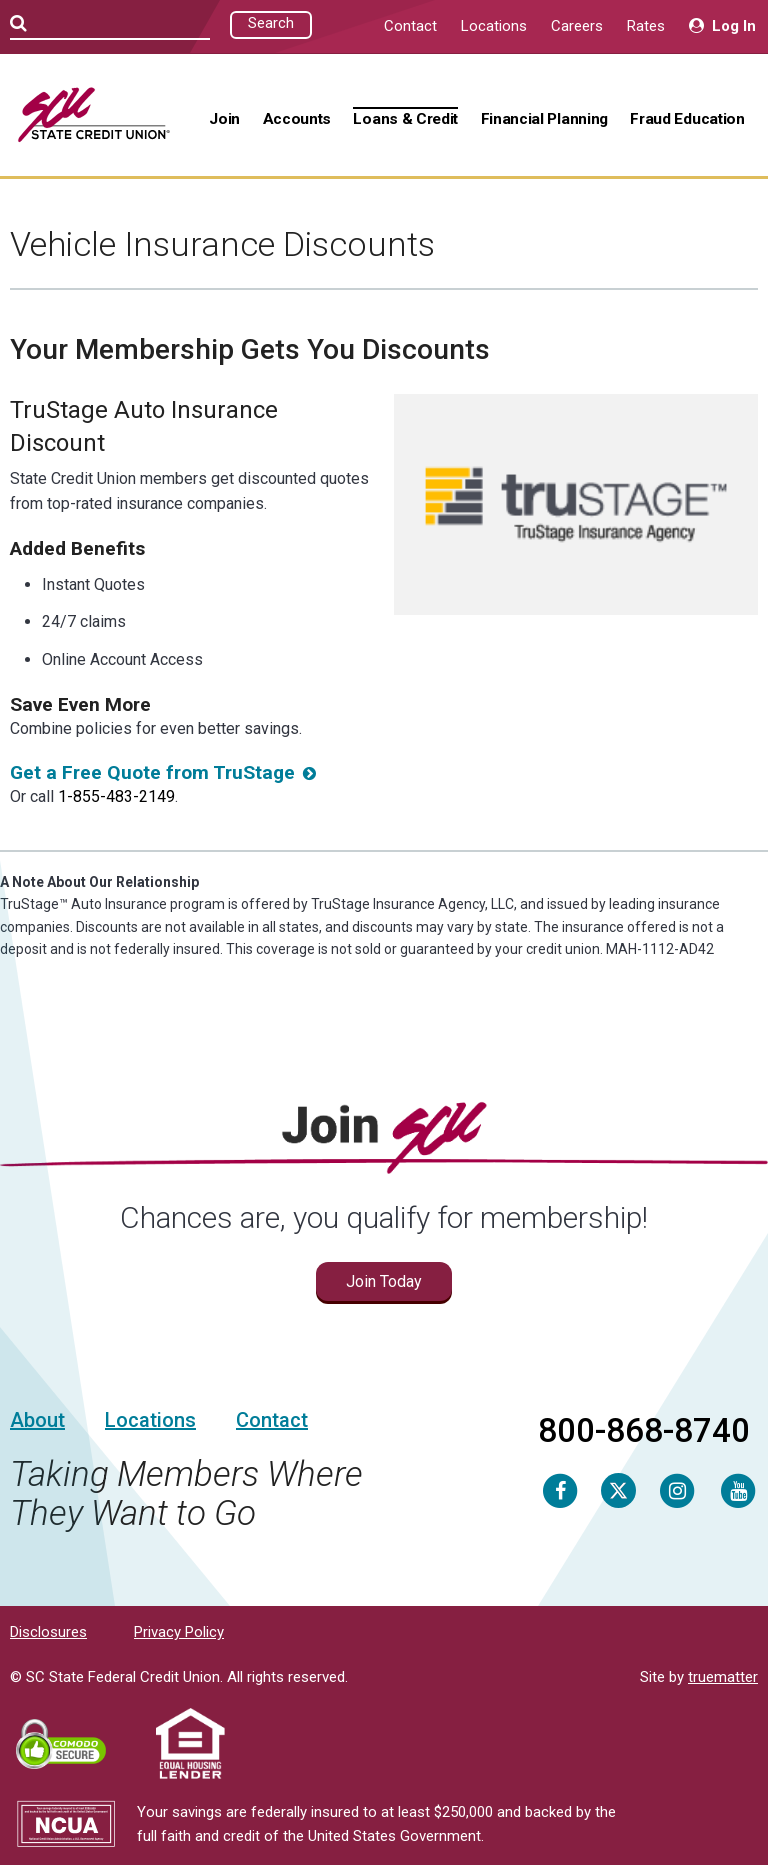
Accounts (297, 119)
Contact (410, 26)
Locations (494, 26)
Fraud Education (687, 119)
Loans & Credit (405, 119)
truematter (723, 1677)
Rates (646, 26)
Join (224, 119)
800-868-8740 (644, 1430)
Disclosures (48, 1632)
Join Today (384, 1281)
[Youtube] (738, 1490)
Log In (722, 26)
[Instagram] (677, 1490)
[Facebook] (560, 1490)
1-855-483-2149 (116, 796)
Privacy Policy (179, 1632)
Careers (577, 26)
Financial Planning (544, 119)
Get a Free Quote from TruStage (152, 772)
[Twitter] (618, 1490)
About (37, 1420)
